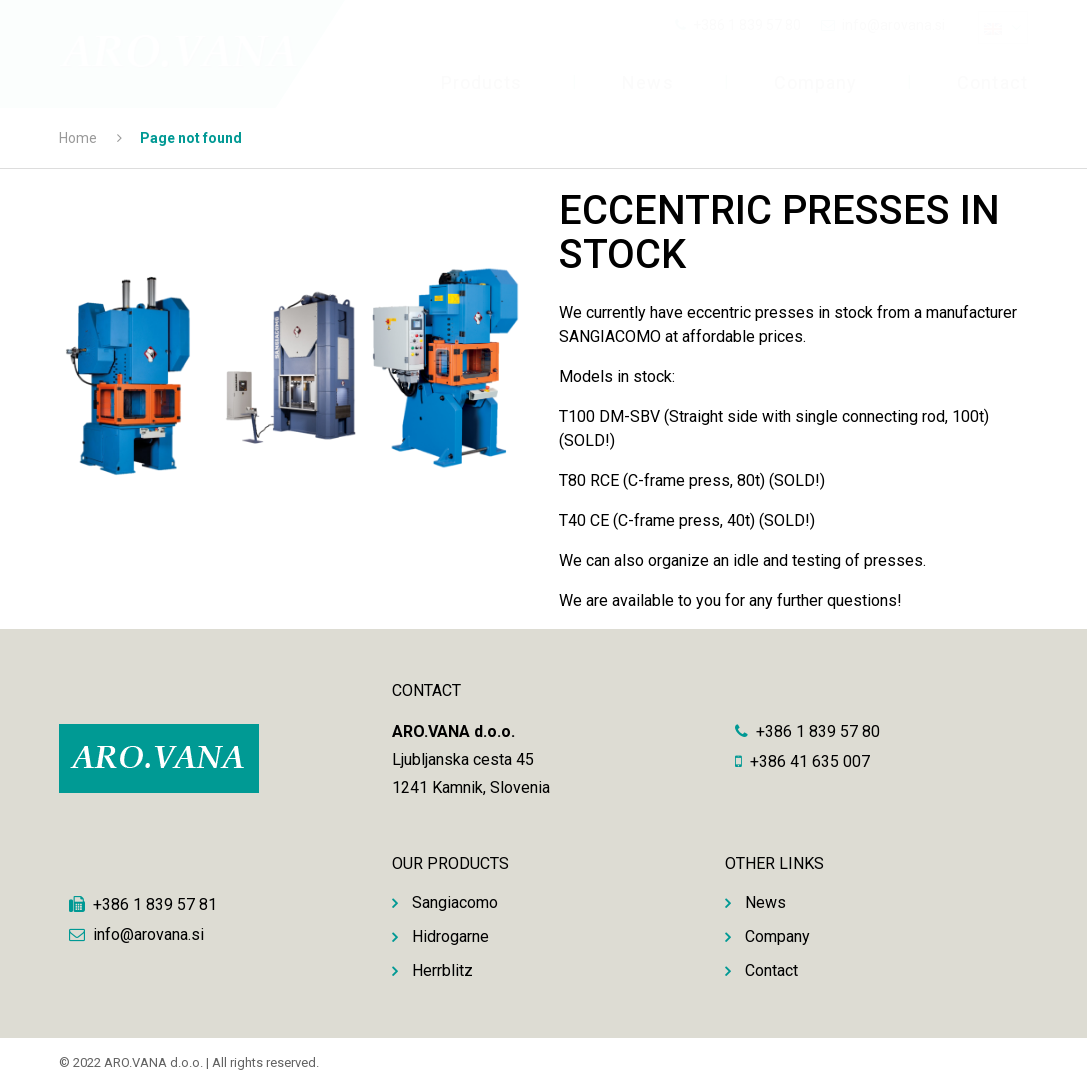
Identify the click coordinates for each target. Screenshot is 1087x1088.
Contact (992, 82)
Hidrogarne (450, 936)
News (647, 82)
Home (78, 138)
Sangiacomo (455, 902)
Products (482, 82)
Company (816, 82)
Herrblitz (442, 970)
